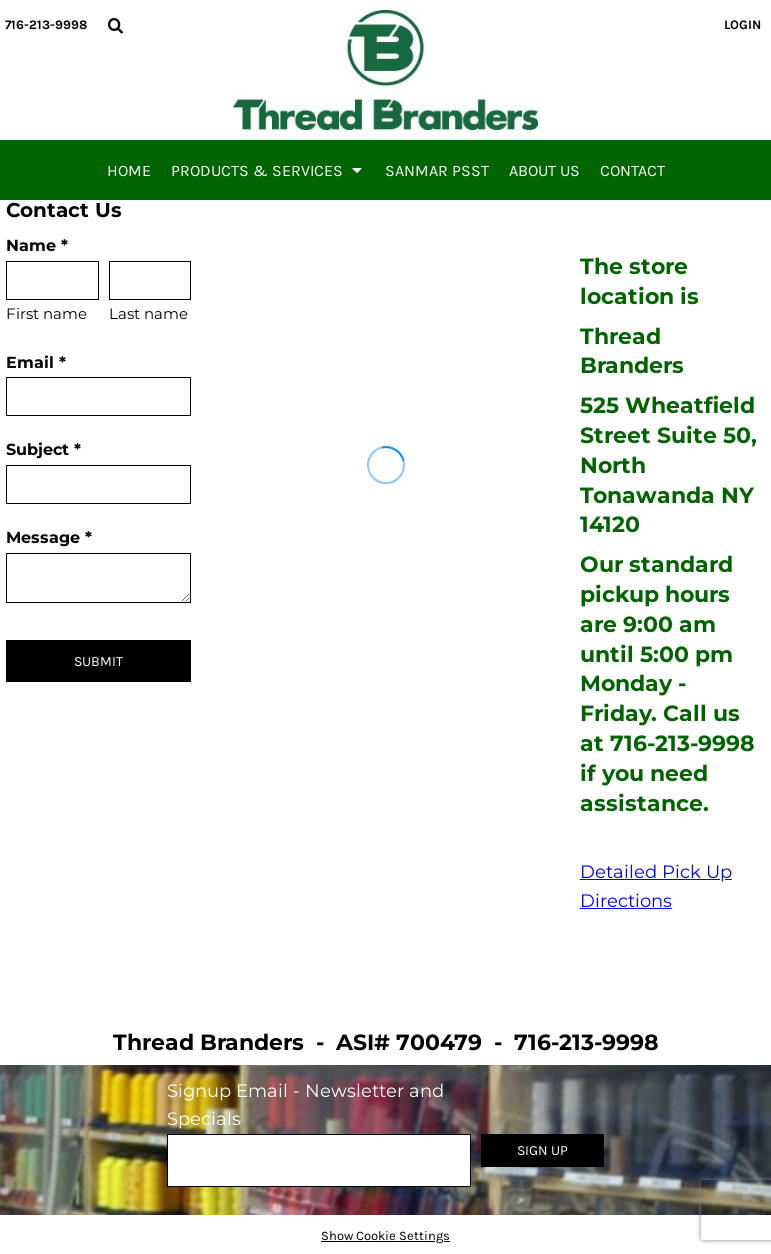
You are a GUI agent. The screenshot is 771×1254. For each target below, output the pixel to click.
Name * (37, 245)
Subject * (43, 449)
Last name (148, 313)
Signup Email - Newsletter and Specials (305, 1105)
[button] (115, 25)
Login (742, 24)
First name (46, 313)
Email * (36, 362)
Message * (49, 537)
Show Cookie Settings (385, 1235)
